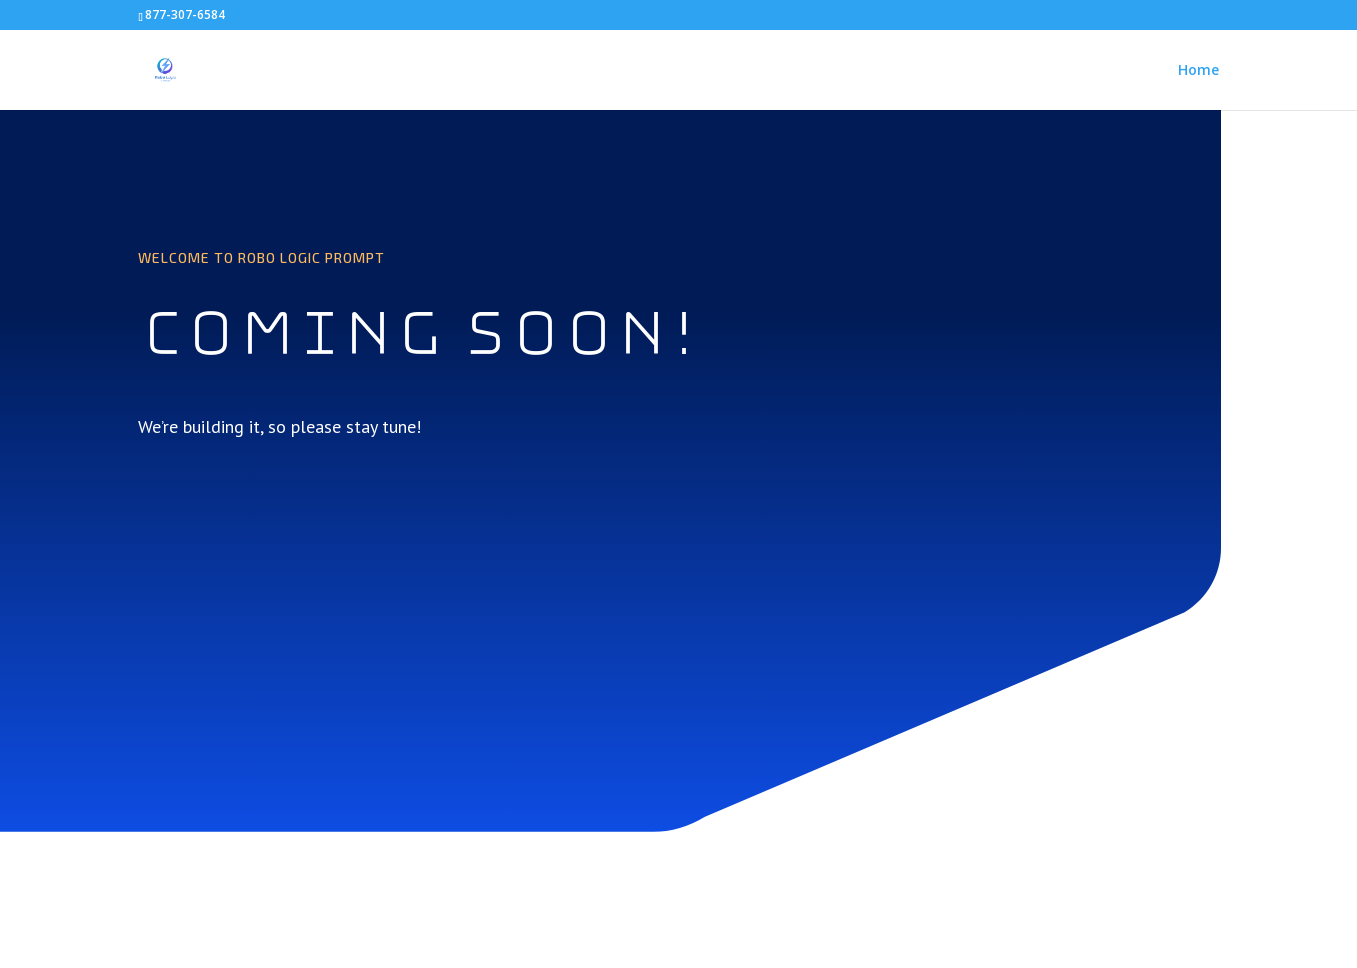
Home (1198, 71)
